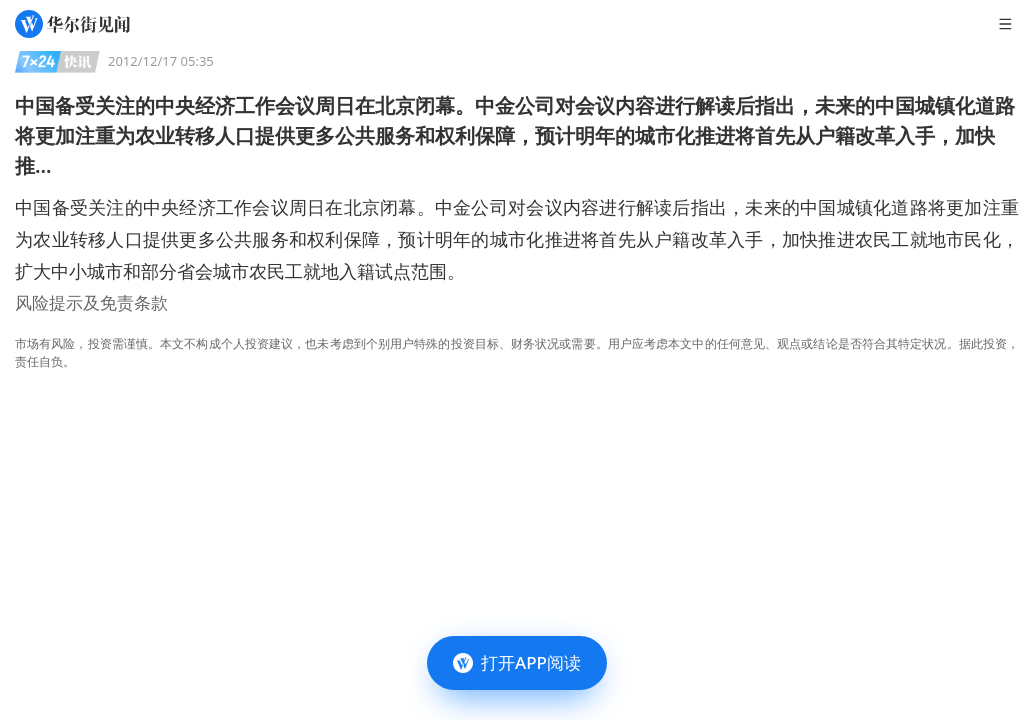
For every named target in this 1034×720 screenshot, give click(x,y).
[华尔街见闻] (72, 24)
